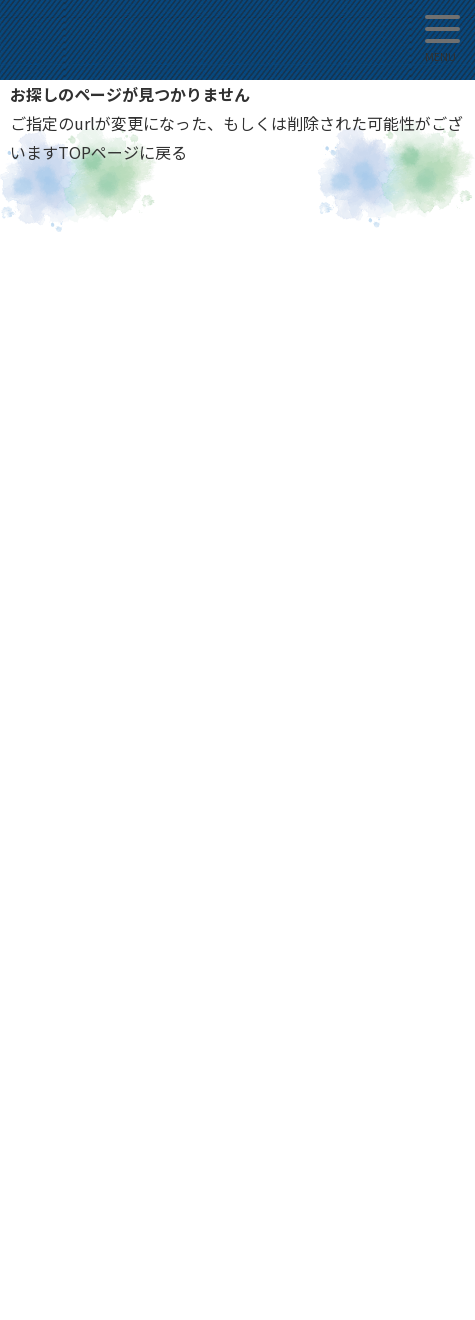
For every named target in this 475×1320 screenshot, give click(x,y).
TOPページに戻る (122, 152)
